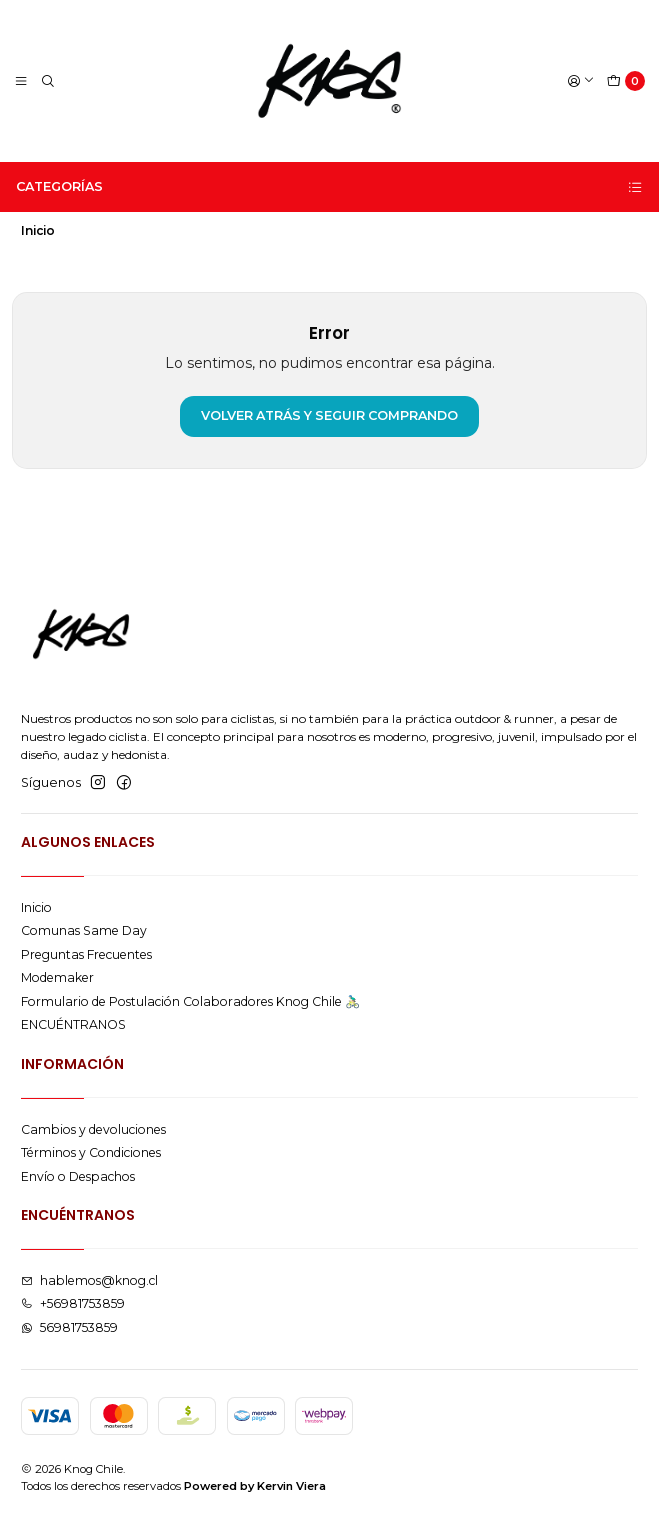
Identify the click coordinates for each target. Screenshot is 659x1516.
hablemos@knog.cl (89, 1280)
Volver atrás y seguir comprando (329, 415)
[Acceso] (580, 81)
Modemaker (57, 977)
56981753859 (69, 1327)
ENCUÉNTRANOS (73, 1024)
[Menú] (21, 81)
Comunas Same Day (84, 930)
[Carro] (626, 81)
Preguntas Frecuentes (86, 954)
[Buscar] (47, 81)
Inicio (36, 907)
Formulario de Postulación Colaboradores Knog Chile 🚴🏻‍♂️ (190, 1001)
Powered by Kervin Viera (255, 1486)
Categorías (330, 187)
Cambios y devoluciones (93, 1129)
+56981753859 (73, 1303)
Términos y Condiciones (91, 1152)
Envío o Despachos (78, 1176)
